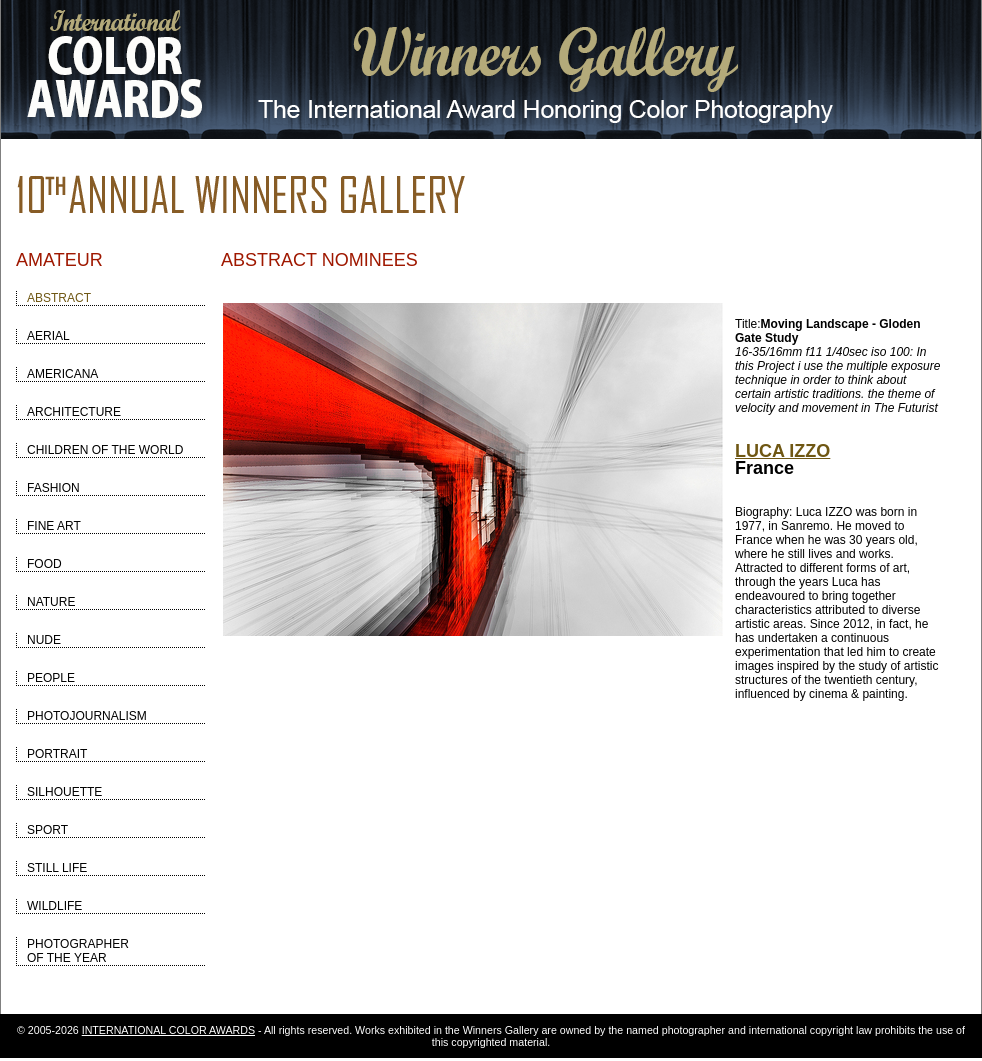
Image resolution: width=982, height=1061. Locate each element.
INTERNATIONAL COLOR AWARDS (168, 1030)
